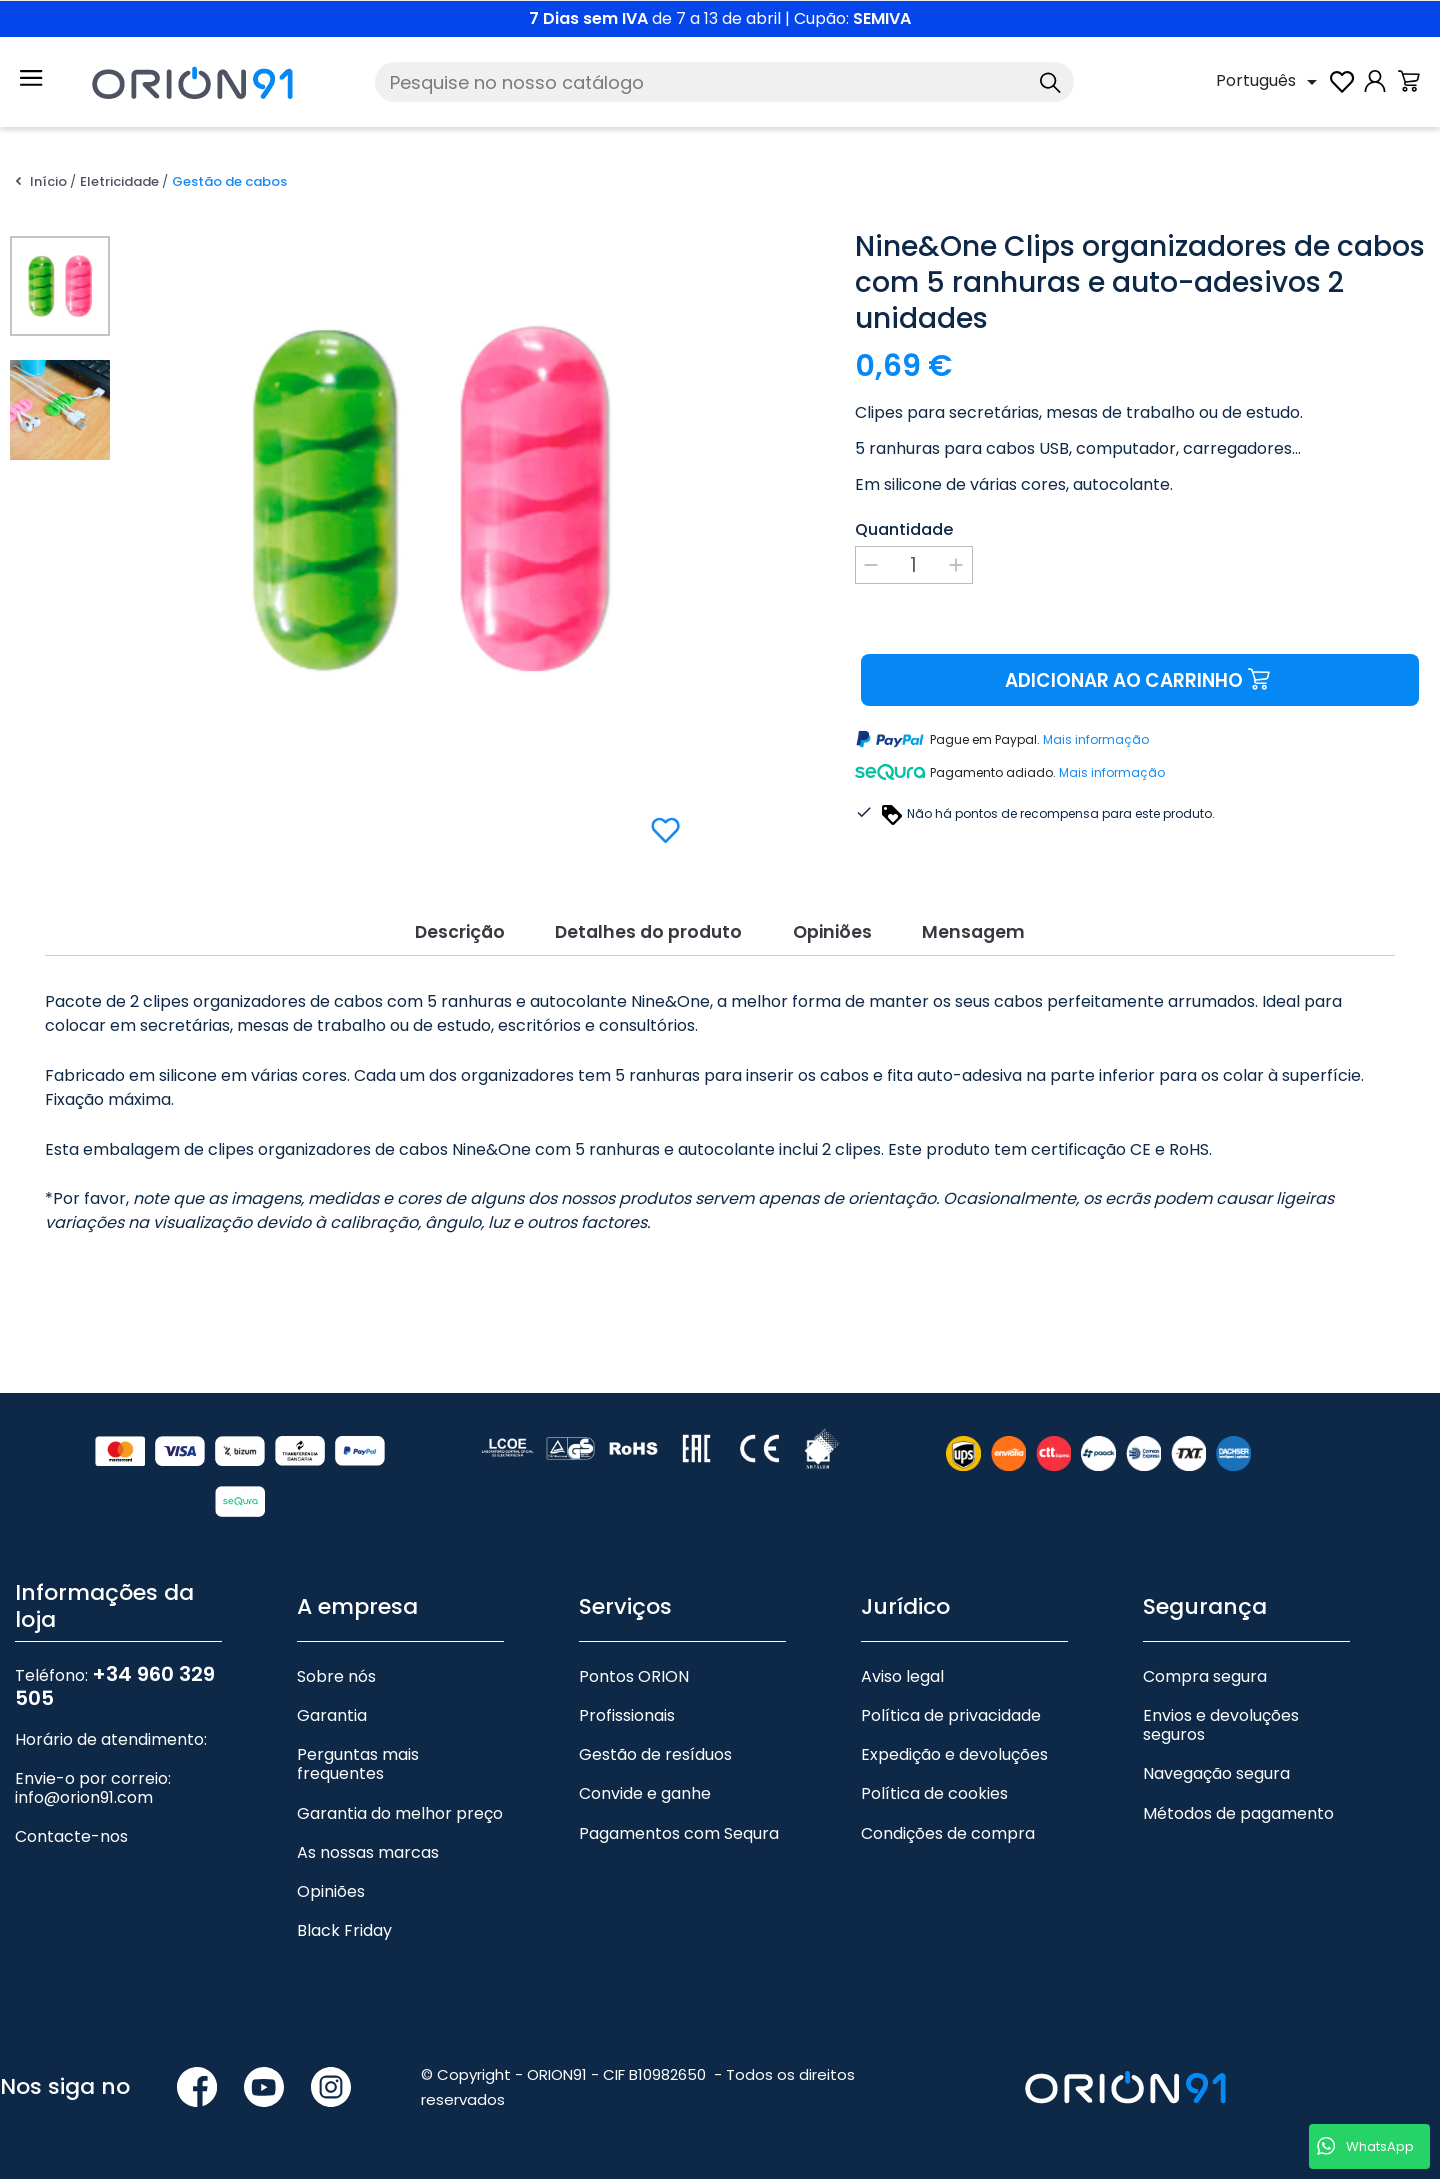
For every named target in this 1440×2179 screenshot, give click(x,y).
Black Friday (344, 1929)
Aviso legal (902, 1675)
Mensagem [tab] (992, 930)
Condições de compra (948, 1832)
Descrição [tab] (441, 930)
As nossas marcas (368, 1851)
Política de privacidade (951, 1714)
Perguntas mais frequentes (358, 1764)
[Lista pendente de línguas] (1270, 82)
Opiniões (331, 1890)
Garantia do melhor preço (400, 1812)
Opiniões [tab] (840, 930)
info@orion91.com (84, 1797)
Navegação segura (1216, 1773)
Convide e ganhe (645, 1793)
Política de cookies (934, 1793)
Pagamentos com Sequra (679, 1832)
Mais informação (1096, 740)
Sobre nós (336, 1675)
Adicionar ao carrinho (1139, 680)
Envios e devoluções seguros (1221, 1724)
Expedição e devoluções (954, 1754)
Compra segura (1205, 1675)
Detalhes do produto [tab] (643, 930)
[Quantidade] (914, 565)
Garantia (332, 1714)
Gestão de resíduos (655, 1754)
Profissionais (627, 1714)
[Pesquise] (724, 82)
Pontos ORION (634, 1675)
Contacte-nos (71, 1836)
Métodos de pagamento (1238, 1812)
